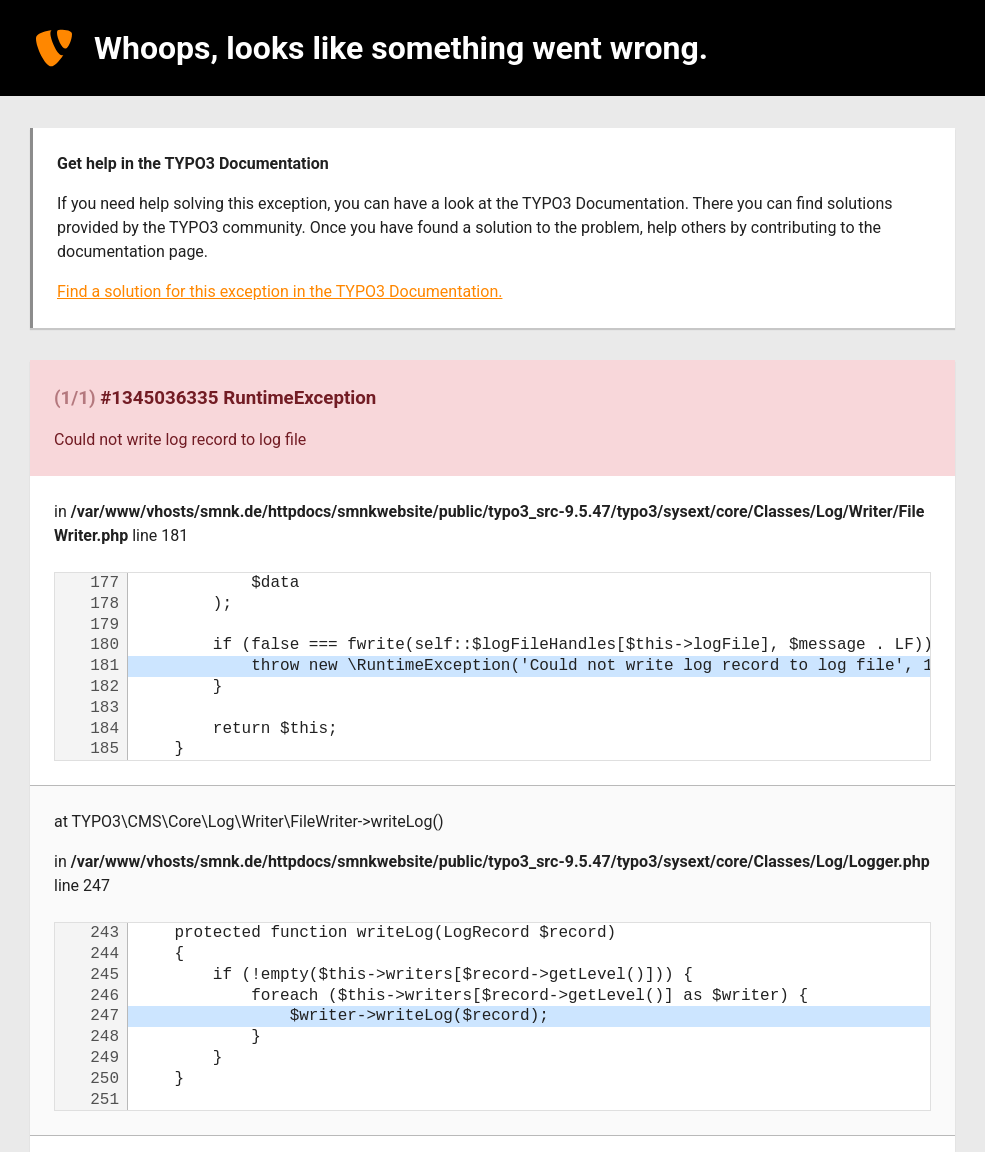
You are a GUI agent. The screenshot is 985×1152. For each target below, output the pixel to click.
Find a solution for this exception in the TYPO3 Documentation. (279, 291)
